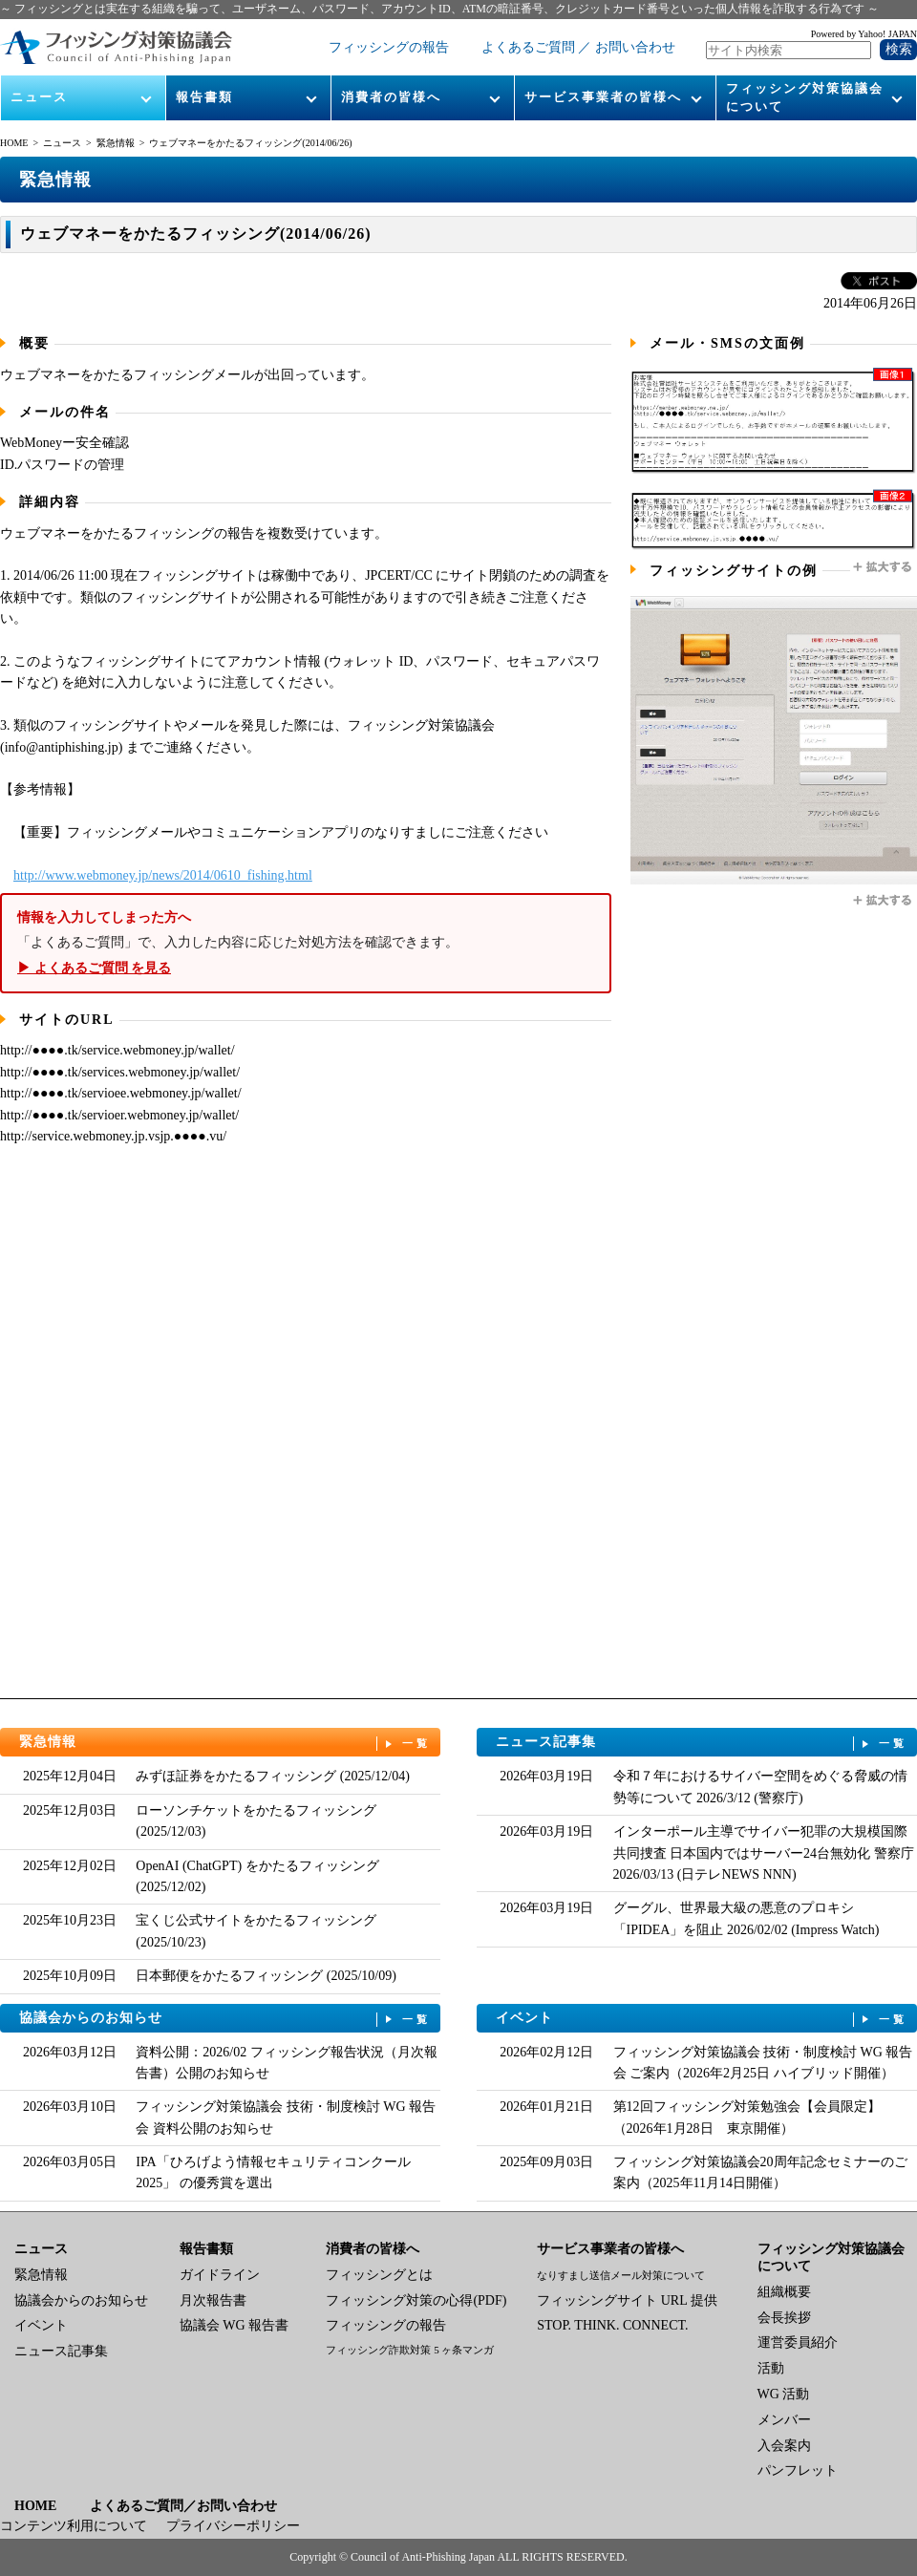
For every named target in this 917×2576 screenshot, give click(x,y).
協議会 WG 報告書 (234, 2325)
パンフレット (797, 2470)
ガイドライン (220, 2274)
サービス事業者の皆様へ (603, 97)
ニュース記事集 (702, 1743)
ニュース (39, 97)
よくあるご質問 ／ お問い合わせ (578, 47)
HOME (14, 143)
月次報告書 (213, 2300)
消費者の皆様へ (391, 97)
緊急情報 (115, 143)
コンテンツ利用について (73, 2526)
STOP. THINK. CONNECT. (612, 2325)
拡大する (883, 567)
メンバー (784, 2420)
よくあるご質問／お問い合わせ (183, 2506)
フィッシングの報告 (389, 47)
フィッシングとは (379, 2274)
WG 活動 (783, 2394)
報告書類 (204, 97)
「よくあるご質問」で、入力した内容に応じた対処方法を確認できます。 (305, 943)
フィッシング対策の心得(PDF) (416, 2300)
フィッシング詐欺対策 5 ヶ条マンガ (410, 2349)
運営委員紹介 (797, 2342)
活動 (770, 2368)
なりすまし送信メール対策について (621, 2275)
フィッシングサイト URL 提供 (626, 2300)
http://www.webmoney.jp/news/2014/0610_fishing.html (162, 875)
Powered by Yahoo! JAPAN (864, 34)
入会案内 (784, 2445)
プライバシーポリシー (233, 2526)
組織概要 (784, 2292)
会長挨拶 (784, 2317)
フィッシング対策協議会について (805, 97)
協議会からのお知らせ (225, 2019)
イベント (702, 2019)
